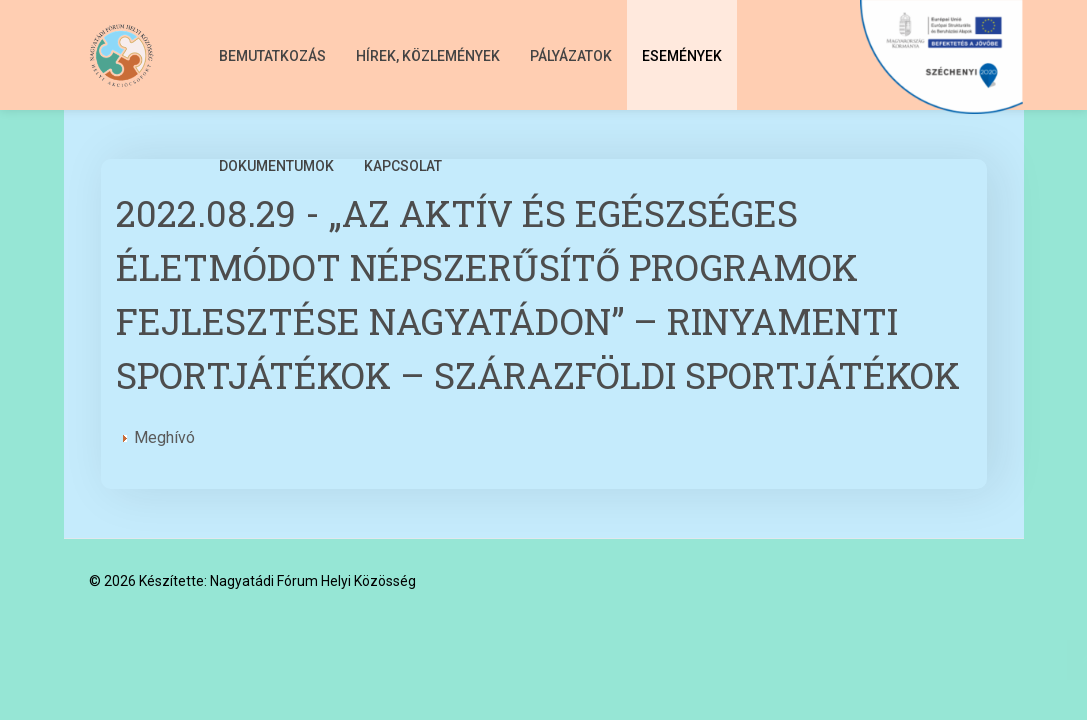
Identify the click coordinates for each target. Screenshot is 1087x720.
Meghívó (159, 437)
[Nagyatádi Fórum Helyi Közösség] (121, 55)
